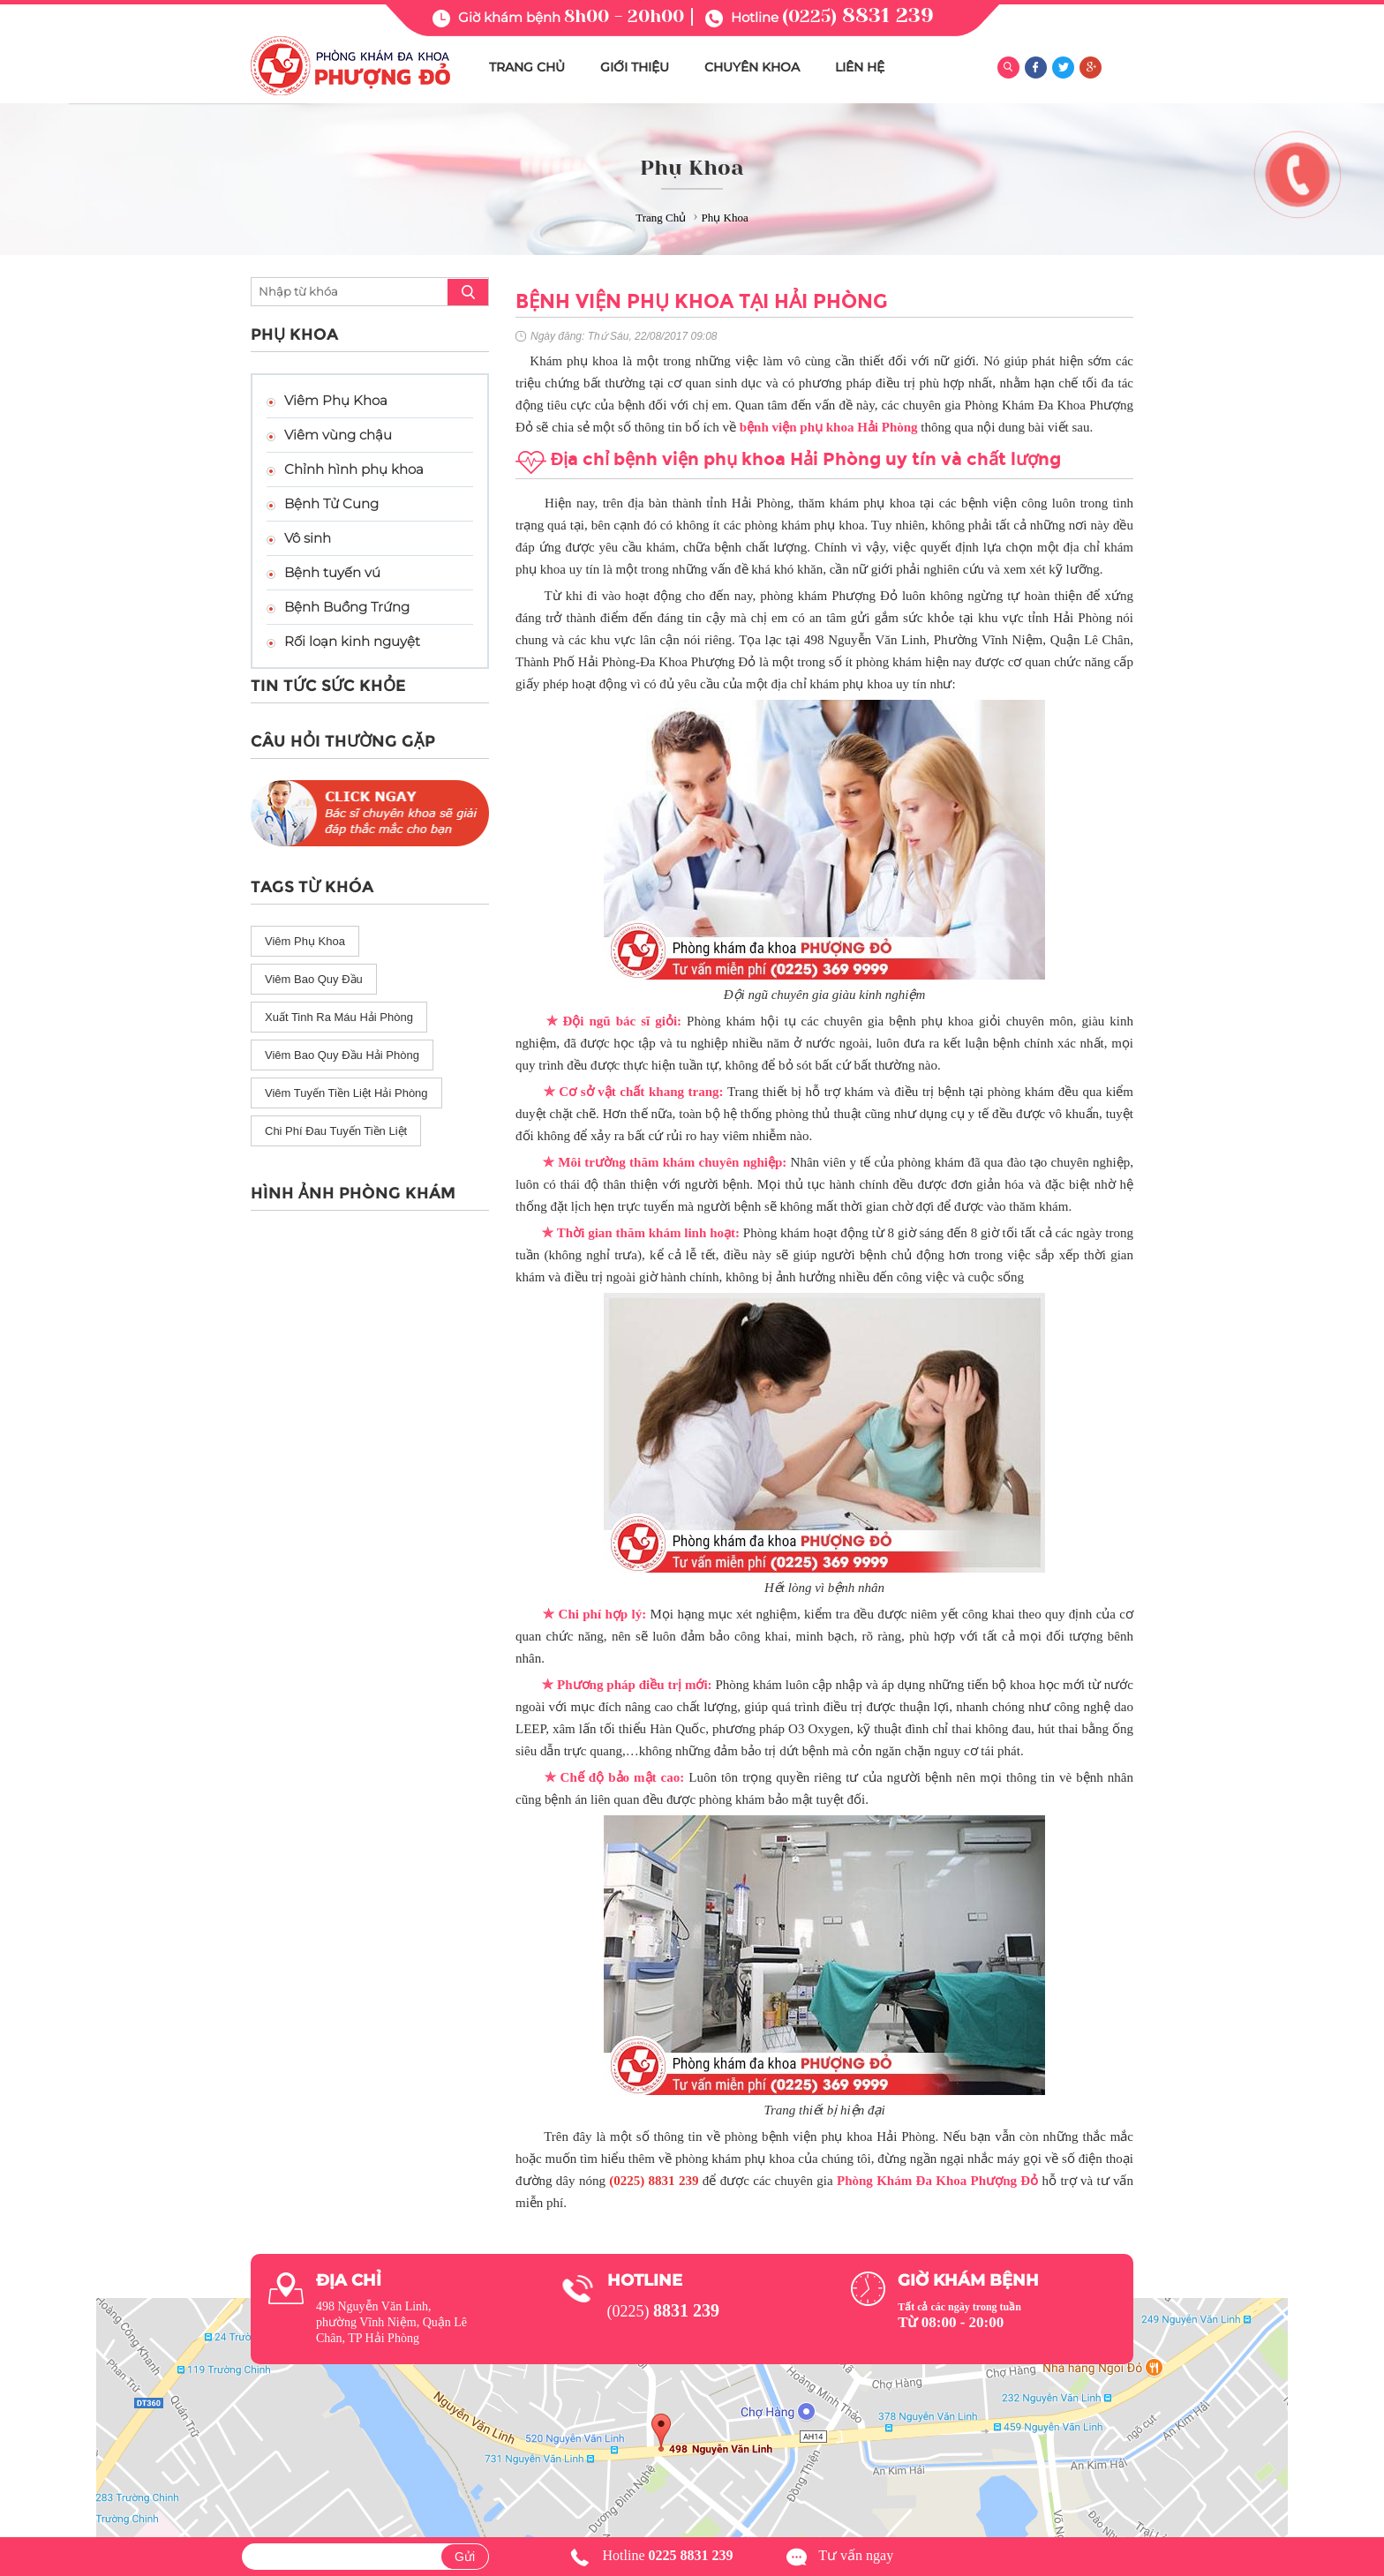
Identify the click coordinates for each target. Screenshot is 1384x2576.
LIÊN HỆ (859, 67)
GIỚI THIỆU (634, 67)
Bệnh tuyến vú (332, 572)
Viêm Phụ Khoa (335, 400)
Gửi (465, 2557)
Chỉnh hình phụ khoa (354, 469)
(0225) (858, 16)
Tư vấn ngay (855, 2555)
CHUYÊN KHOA (752, 67)
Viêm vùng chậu (338, 434)
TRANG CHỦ (527, 67)
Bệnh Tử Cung (331, 503)
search (468, 292)
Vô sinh (307, 537)
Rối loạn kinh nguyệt (352, 641)
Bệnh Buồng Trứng (347, 606)
